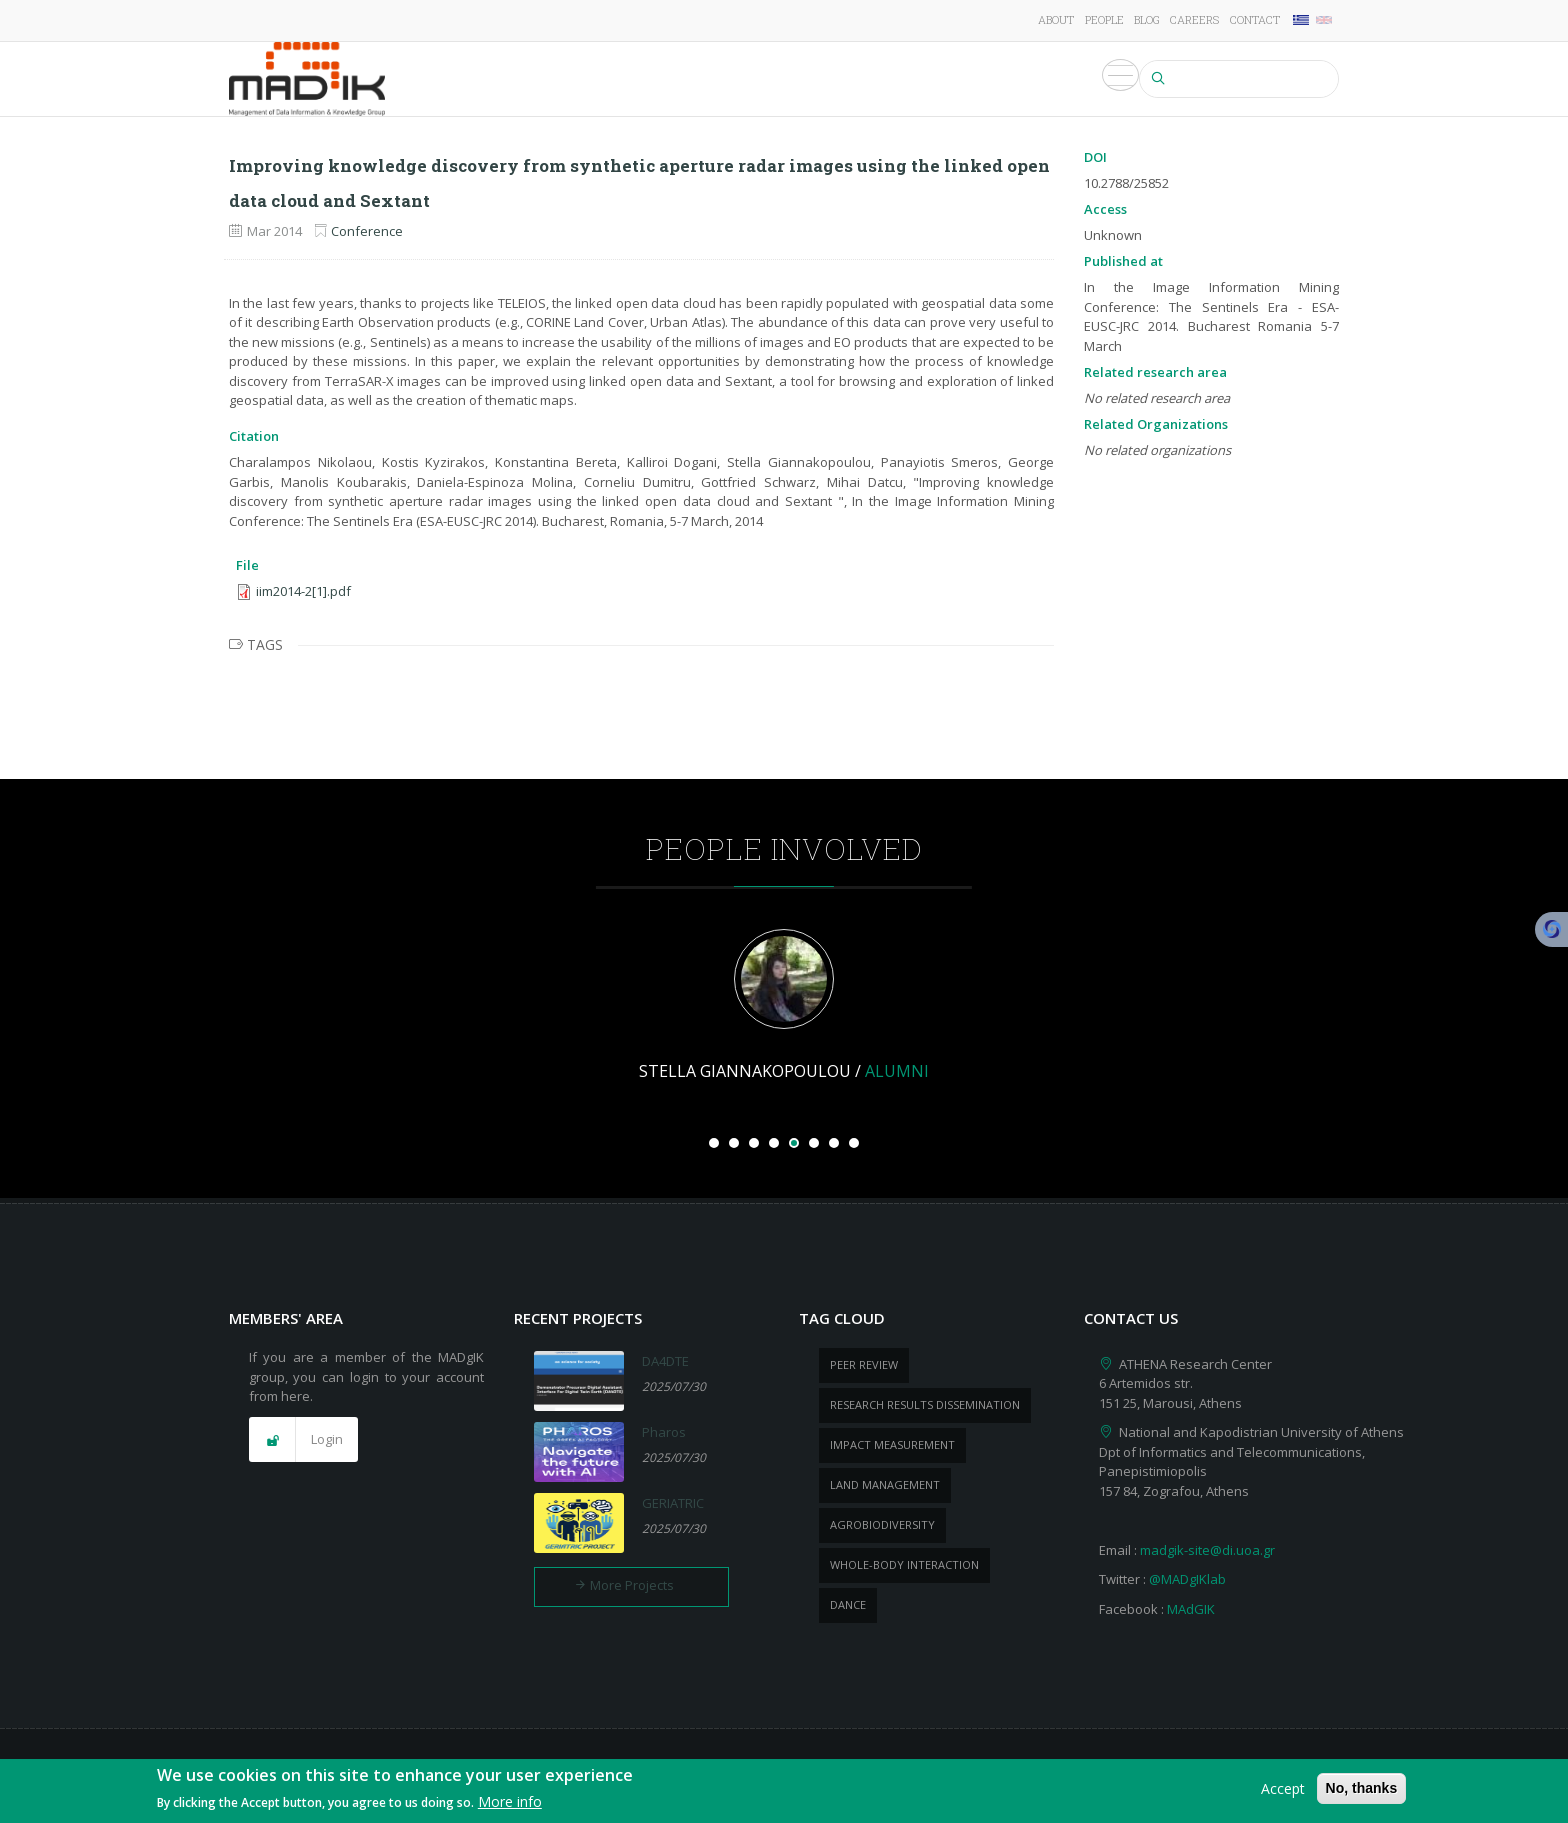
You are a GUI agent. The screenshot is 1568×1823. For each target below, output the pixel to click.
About (1056, 19)
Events (1039, 79)
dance (848, 1604)
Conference (367, 231)
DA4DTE (665, 1361)
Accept (1283, 1791)
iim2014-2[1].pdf (303, 591)
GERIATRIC (673, 1503)
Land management (885, 1484)
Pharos (664, 1432)
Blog (1147, 19)
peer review (864, 1364)
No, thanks (1362, 1791)
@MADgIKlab (1187, 1579)
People (1104, 19)
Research (596, 79)
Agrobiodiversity (882, 1524)
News (974, 79)
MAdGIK (1191, 1609)
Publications (791, 79)
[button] (303, 1440)
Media (1106, 79)
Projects (684, 79)
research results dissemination (925, 1404)
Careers (1194, 19)
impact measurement (892, 1444)
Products (898, 79)
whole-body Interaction (904, 1564)
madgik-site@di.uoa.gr (1207, 1550)
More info (510, 1805)
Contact (1255, 19)
